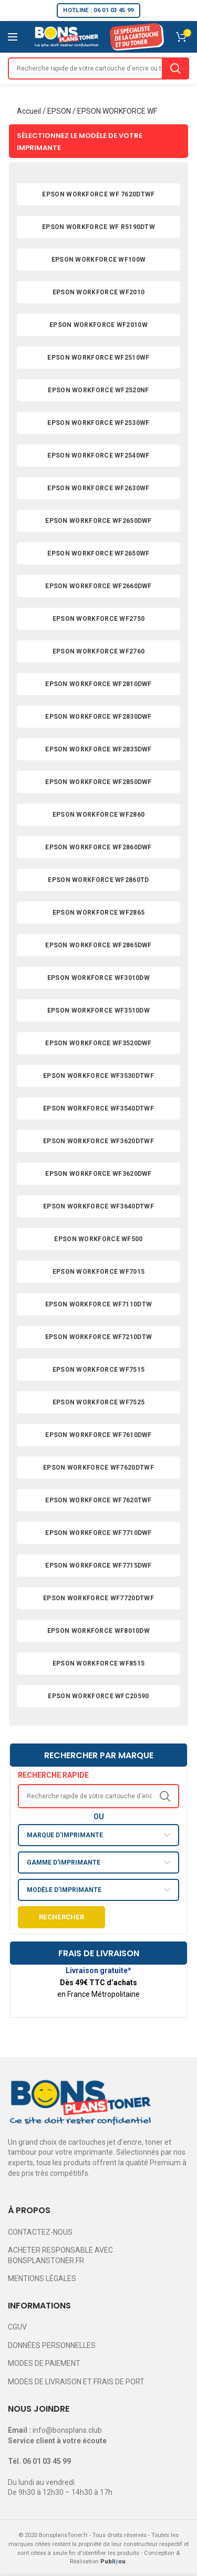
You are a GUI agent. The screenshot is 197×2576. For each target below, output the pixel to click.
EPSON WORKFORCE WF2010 (99, 292)
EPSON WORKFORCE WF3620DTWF (98, 1141)
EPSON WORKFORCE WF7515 (99, 1369)
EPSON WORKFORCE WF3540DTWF (98, 1108)
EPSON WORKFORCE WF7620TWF (98, 1500)
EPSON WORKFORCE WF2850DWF (98, 782)
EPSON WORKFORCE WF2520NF (98, 390)
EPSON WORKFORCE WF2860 (99, 814)
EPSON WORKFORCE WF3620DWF (98, 1173)
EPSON (59, 111)
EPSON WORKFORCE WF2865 (99, 912)
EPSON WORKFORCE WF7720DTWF (98, 1598)
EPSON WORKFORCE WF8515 (99, 1663)
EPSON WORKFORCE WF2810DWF (98, 684)
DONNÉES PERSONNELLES (52, 2345)
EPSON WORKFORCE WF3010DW (98, 978)
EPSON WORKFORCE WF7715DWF (98, 1565)
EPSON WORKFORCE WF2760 (99, 651)
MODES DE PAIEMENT (44, 2363)
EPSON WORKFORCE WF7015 (99, 1271)
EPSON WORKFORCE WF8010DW (98, 1630)
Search (175, 68)
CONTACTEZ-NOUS (40, 2232)
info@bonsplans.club (67, 2430)
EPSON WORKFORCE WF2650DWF (98, 520)
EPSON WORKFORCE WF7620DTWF (98, 1467)
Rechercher (61, 1917)
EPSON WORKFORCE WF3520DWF (98, 1043)
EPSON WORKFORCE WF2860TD (98, 880)
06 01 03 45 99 (47, 2461)
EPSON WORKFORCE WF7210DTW (98, 1337)
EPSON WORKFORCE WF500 (98, 1239)
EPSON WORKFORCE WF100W (98, 259)
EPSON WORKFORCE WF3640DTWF (98, 1206)
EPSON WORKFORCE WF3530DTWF (98, 1075)
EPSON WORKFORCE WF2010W (98, 325)
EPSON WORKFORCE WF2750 (99, 618)
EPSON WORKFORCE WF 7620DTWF (98, 194)
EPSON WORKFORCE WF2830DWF (98, 716)
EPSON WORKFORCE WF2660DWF (98, 586)
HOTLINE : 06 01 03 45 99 (98, 10)
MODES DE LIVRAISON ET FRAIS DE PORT (76, 2381)
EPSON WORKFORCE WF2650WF (98, 553)
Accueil (29, 111)
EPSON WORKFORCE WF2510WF (98, 357)
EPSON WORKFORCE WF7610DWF (98, 1435)
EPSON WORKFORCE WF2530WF (98, 423)
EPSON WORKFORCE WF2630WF (98, 488)
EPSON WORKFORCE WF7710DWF (98, 1533)
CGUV (17, 2327)
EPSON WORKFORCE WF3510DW (98, 1010)
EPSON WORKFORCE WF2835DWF (98, 749)
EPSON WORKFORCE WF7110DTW (98, 1304)
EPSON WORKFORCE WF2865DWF (98, 945)
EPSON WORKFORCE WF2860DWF (98, 847)
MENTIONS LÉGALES (42, 2278)
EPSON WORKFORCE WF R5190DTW (98, 227)
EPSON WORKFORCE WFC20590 (98, 1696)
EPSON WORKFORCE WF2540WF (98, 455)
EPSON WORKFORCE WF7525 (99, 1402)
